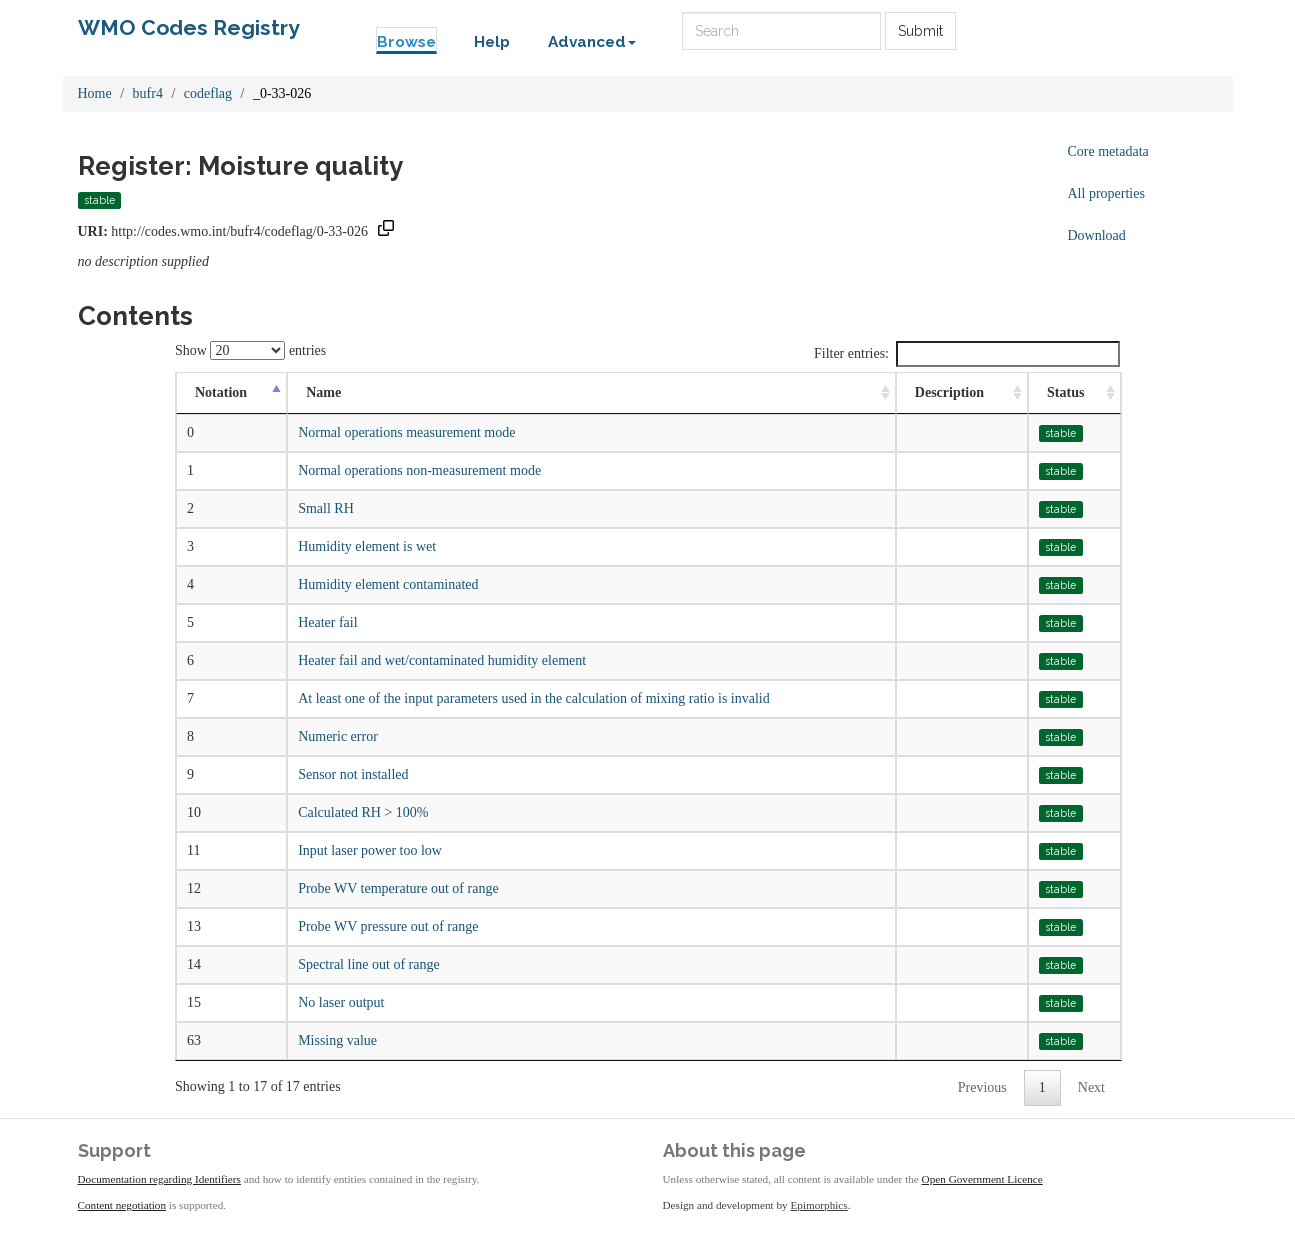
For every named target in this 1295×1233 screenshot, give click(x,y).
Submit (920, 31)
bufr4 (148, 93)
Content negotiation (122, 1205)
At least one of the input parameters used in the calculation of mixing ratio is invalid (534, 698)
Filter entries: (967, 354)
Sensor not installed (353, 774)
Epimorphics (819, 1205)
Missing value (337, 1040)
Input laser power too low (370, 850)
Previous (982, 1087)
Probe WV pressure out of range (388, 926)
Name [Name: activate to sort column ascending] (323, 392)
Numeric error (338, 736)
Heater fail (327, 622)
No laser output (341, 1002)
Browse (406, 42)
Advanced (592, 42)
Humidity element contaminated (388, 584)
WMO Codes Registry (189, 27)
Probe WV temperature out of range (398, 888)
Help (492, 42)
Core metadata (1108, 151)
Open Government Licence (982, 1179)
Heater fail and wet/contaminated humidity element (442, 660)
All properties (1106, 193)
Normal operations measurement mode (406, 432)
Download (1097, 235)
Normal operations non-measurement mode (419, 470)
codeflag (208, 93)
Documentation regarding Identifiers (159, 1179)
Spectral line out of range (369, 964)
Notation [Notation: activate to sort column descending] (221, 392)
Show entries (250, 350)
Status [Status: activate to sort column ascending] (1065, 392)
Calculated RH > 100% (363, 812)
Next (1091, 1087)
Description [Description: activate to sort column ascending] (949, 392)
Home (95, 93)
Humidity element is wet (367, 546)
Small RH (326, 508)
